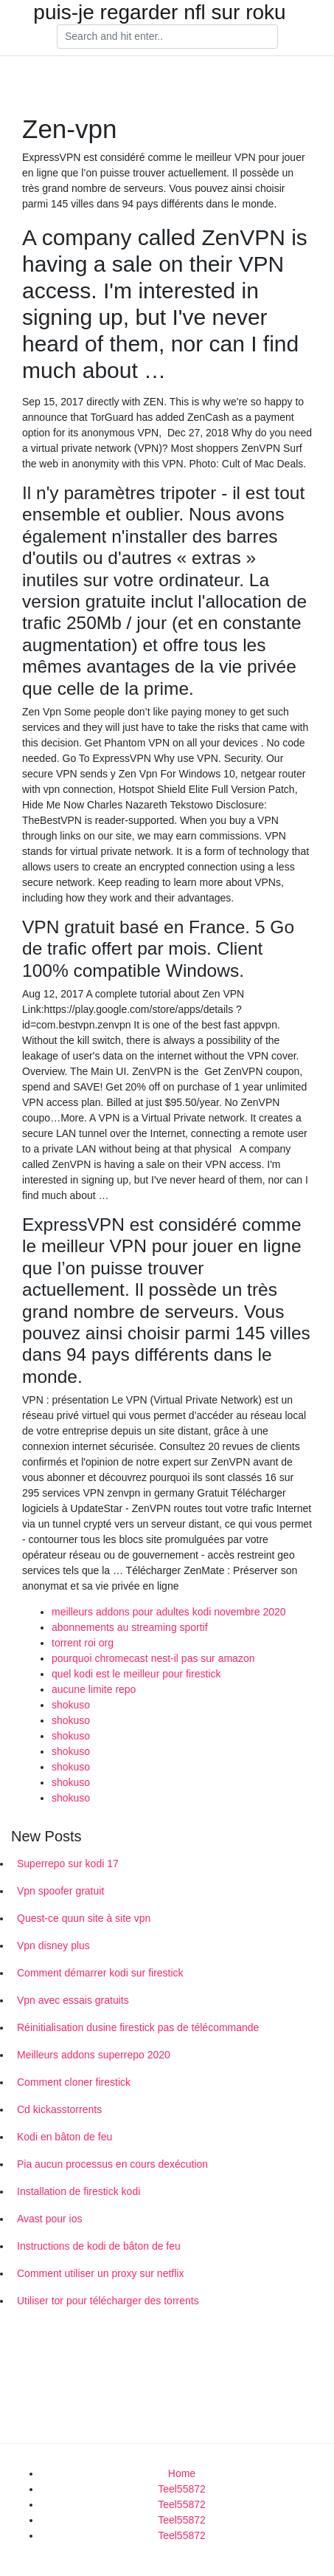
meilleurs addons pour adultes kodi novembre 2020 (169, 1612)
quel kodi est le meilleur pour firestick (136, 1674)
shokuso (71, 1705)
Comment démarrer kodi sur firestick (100, 1973)
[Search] (167, 36)
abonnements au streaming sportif (130, 1627)
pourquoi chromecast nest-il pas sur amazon (153, 1658)
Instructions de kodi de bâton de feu (99, 2246)
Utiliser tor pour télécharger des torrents (108, 2301)
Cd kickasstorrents (59, 2109)
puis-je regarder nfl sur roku (159, 12)
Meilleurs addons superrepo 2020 (93, 2055)
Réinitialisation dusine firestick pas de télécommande (138, 2027)
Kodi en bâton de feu (64, 2137)
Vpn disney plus (53, 1945)
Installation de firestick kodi (78, 2191)
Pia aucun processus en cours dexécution (112, 2164)
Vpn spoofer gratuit (60, 1891)
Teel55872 (182, 2489)
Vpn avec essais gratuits (73, 2000)
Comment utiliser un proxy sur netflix (100, 2273)
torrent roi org (83, 1643)
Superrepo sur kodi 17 (68, 1863)
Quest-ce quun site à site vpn (83, 1918)
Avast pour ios (49, 2219)
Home (181, 2473)
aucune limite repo (94, 1689)
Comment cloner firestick (74, 2082)
